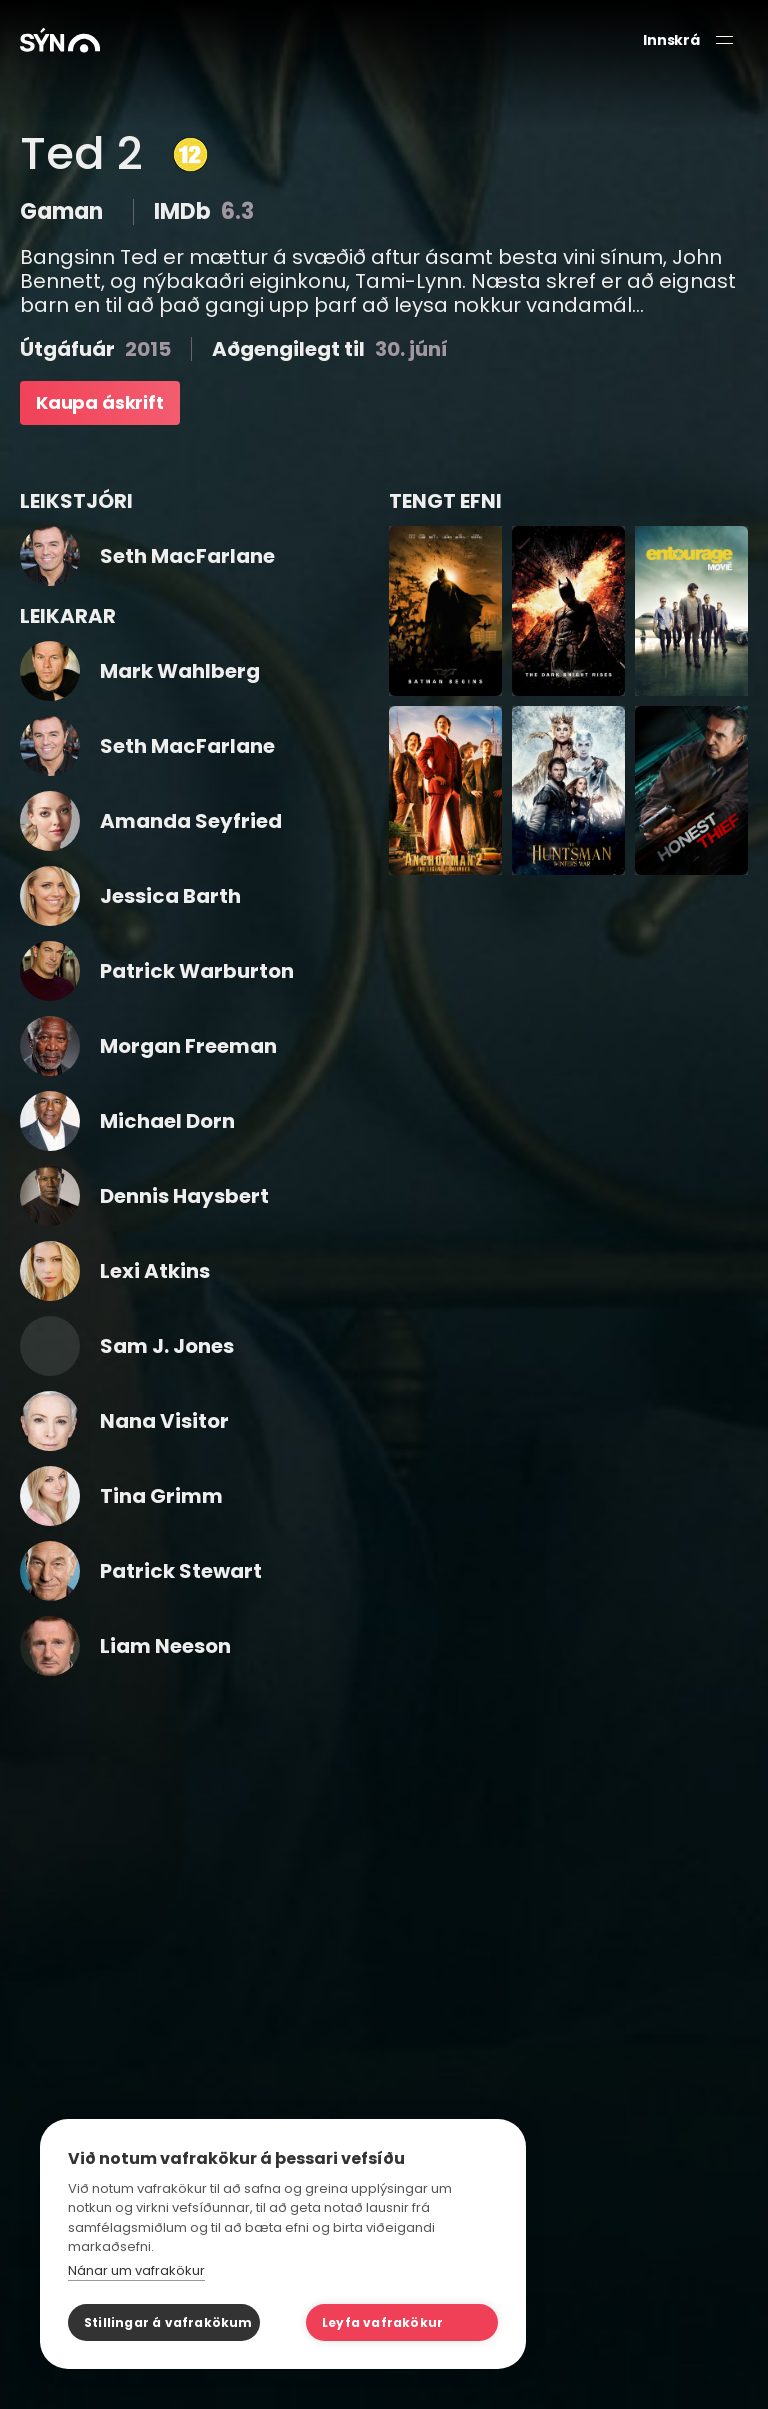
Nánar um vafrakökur (136, 2270)
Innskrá (671, 40)
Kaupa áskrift (100, 402)
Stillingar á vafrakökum (168, 2322)
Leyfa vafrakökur (382, 2322)
